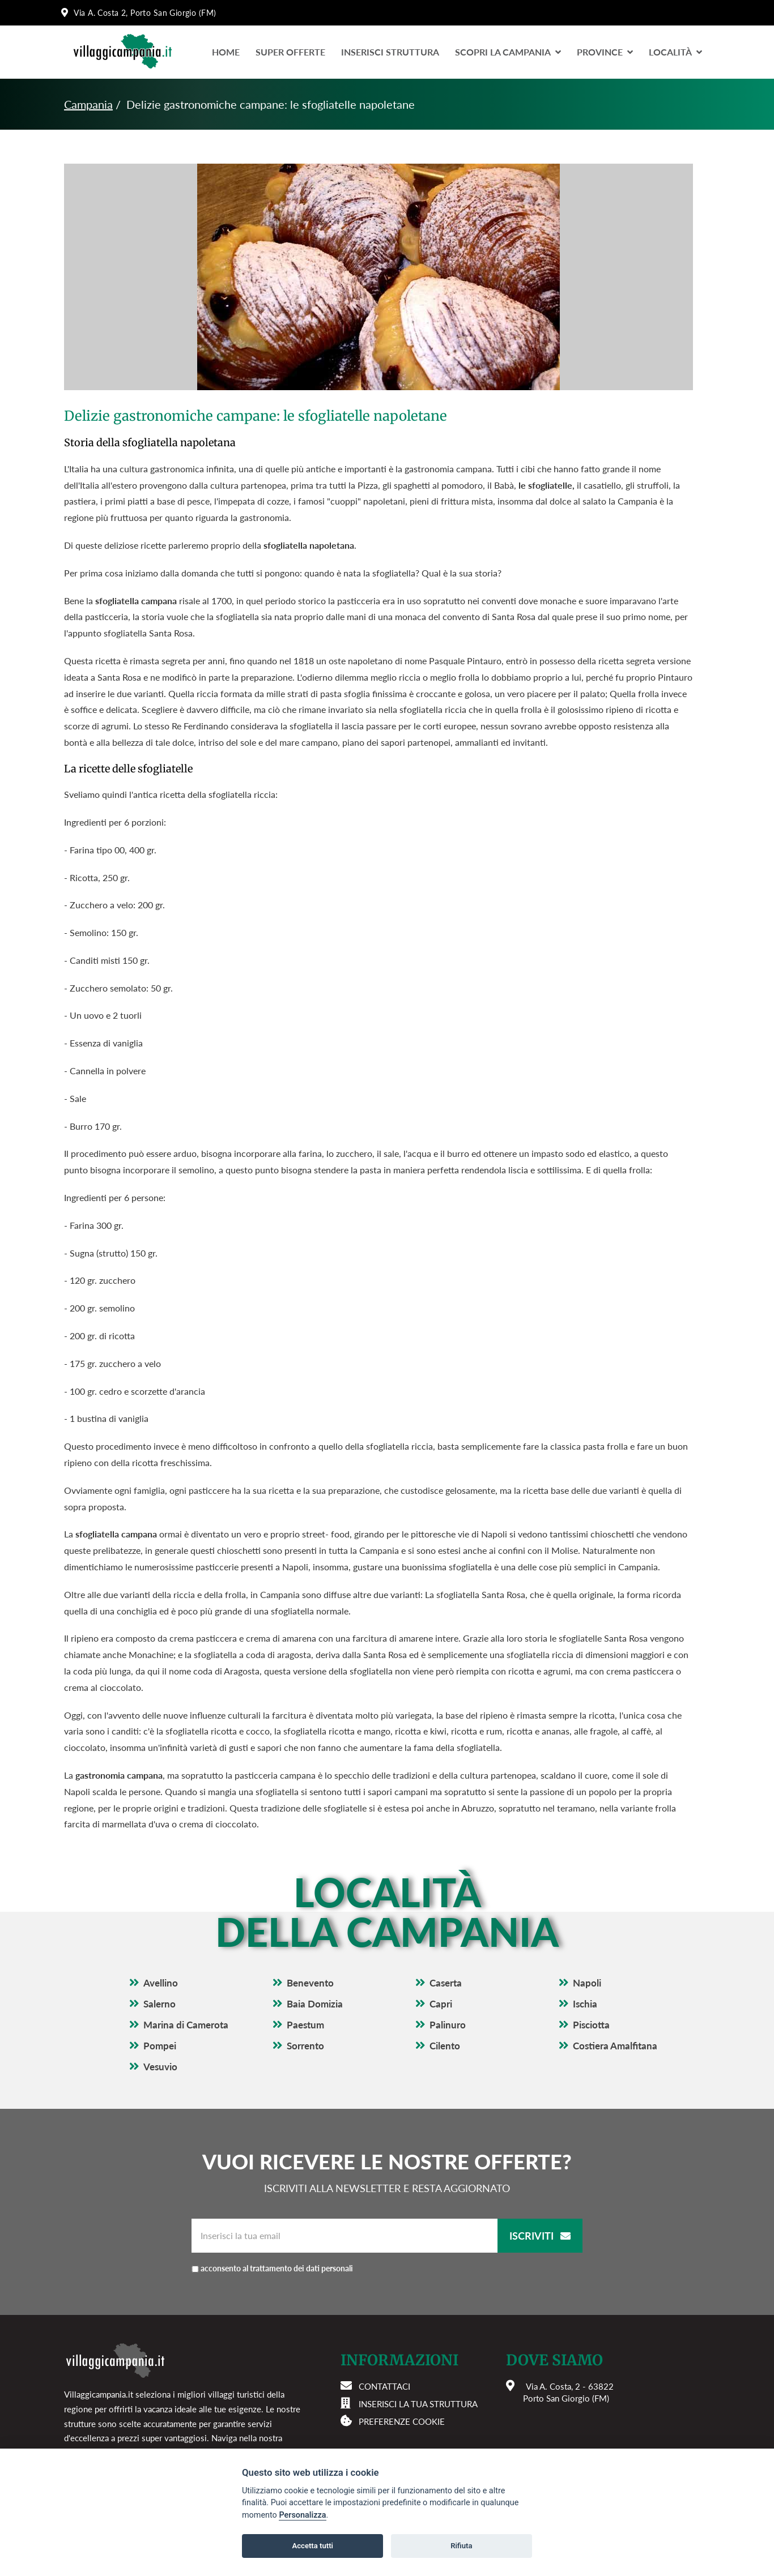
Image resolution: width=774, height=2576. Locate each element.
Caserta (445, 1983)
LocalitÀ (675, 51)
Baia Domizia (315, 2004)
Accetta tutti (312, 2545)
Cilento (444, 2046)
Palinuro (447, 2025)
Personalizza (302, 2515)
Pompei (159, 2046)
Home (226, 51)
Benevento (310, 1983)
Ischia (585, 2004)
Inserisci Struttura (390, 51)
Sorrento (305, 2046)
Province (605, 51)
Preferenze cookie (402, 2421)
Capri (440, 2004)
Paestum (305, 2025)
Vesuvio (160, 2067)
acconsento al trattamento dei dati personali (277, 2268)
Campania (88, 104)
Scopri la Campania (508, 51)
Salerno (159, 2004)
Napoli (587, 1983)
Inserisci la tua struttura (418, 2404)
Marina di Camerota (185, 2025)
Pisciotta (591, 2025)
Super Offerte (290, 51)
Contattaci (384, 2386)
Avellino (160, 1983)
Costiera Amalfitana (615, 2046)
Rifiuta (461, 2545)
